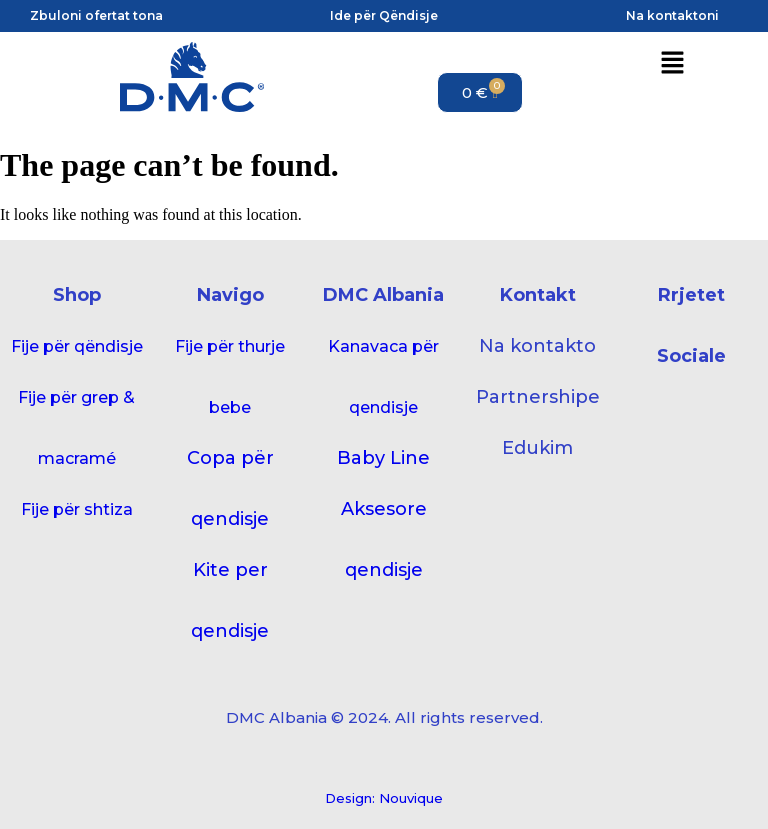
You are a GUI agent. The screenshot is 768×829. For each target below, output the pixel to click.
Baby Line (383, 458)
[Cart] (480, 92)
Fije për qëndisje (77, 346)
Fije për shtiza (77, 509)
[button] (672, 64)
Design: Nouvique (384, 798)
